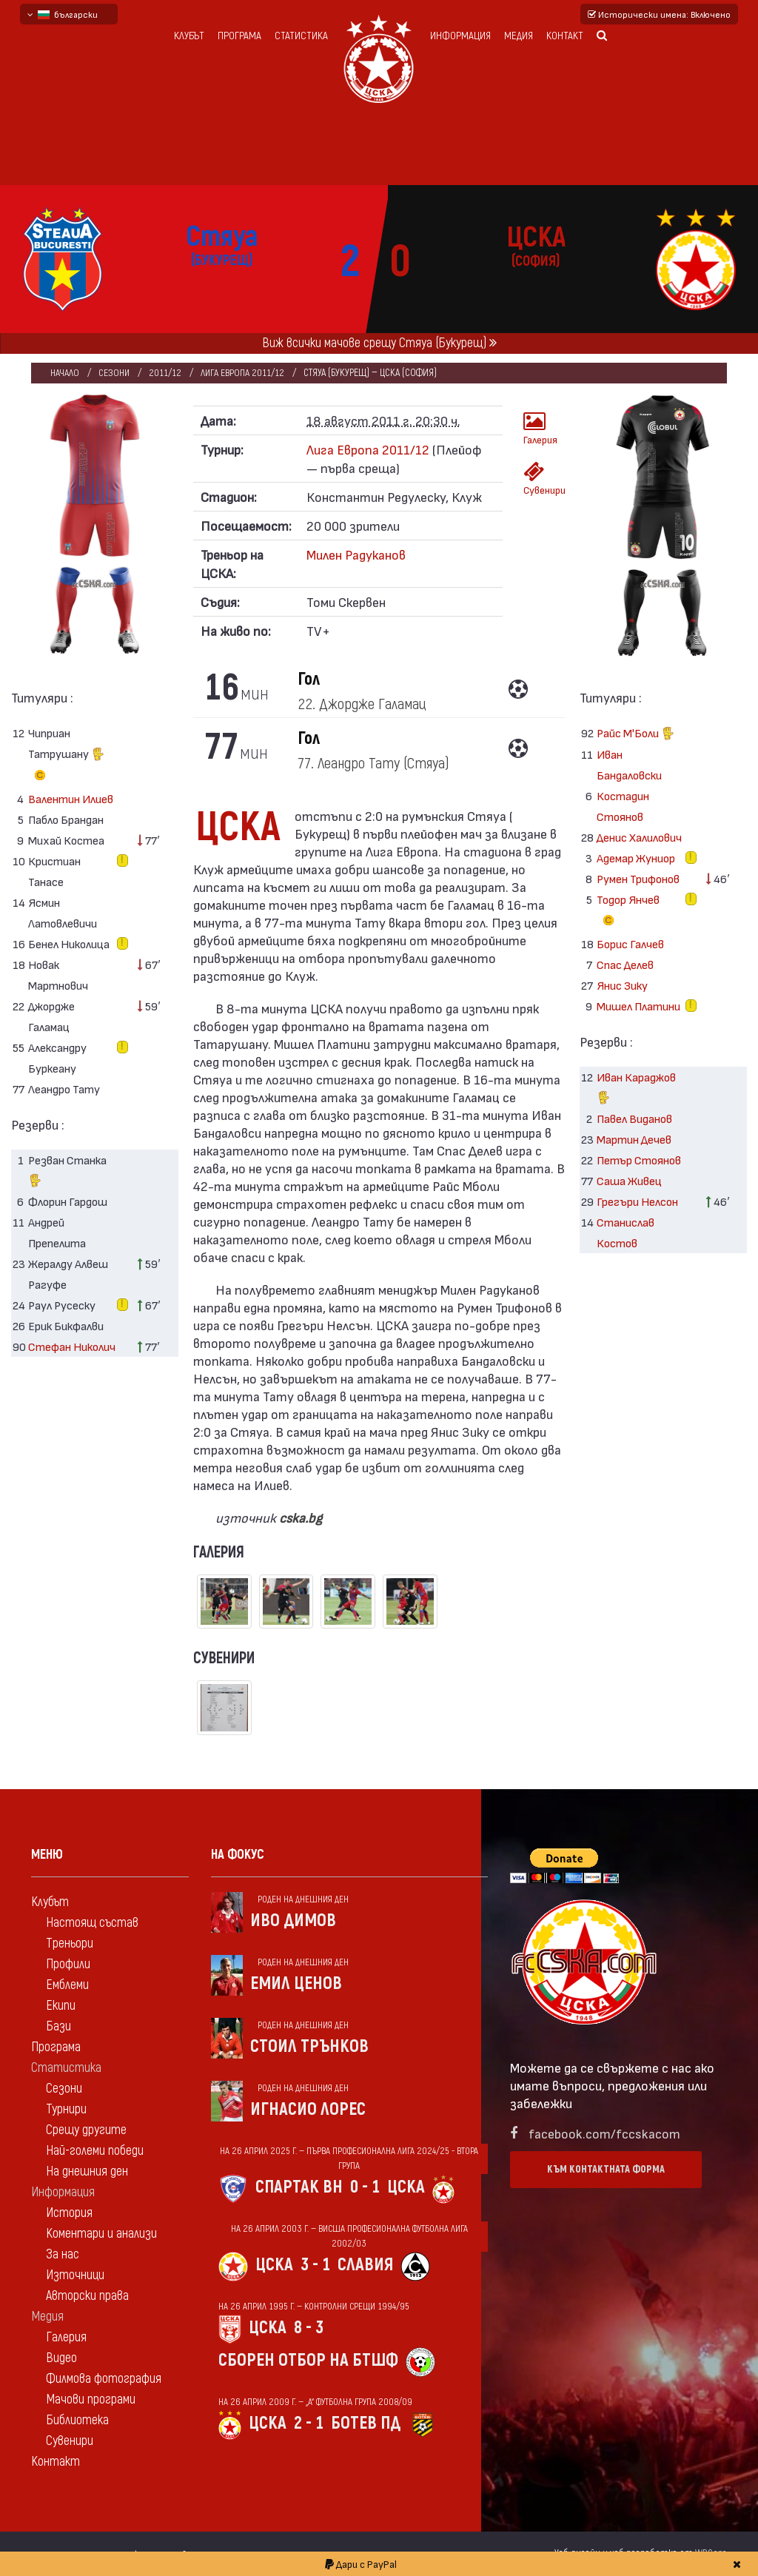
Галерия (538, 428)
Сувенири (538, 478)
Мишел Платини (638, 1006)
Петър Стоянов (639, 1160)
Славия (365, 2264)
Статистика (301, 36)
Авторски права (87, 2295)
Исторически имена (659, 14)
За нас (62, 2254)
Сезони (114, 372)
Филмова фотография (103, 2378)
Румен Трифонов (638, 878)
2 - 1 (308, 2423)
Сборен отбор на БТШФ (308, 2360)
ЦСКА (406, 2187)
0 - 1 (365, 2187)
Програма (239, 36)
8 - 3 (308, 2327)
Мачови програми (90, 2399)
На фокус (237, 1854)
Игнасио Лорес (308, 2109)
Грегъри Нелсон (637, 1201)
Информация (460, 36)
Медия (518, 36)
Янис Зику (622, 985)
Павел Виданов (634, 1118)
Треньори (69, 1943)
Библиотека (77, 2420)
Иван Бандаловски (629, 764)
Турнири (66, 2109)
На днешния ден (87, 2171)
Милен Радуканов (356, 554)
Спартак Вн (299, 2187)
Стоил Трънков (309, 2046)
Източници (75, 2275)
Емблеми (67, 1984)
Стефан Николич (71, 1346)
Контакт (564, 36)
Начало (64, 372)
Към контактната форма (606, 2169)
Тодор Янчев (628, 912)
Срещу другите (86, 2130)
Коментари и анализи (101, 2233)
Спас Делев (625, 964)
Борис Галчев (630, 943)
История (69, 2212)
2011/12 (166, 372)
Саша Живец (629, 1180)
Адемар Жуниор (636, 858)
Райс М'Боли (635, 734)
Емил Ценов (296, 1983)
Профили (68, 1964)
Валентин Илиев (70, 798)
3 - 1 (315, 2264)
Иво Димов (293, 1920)
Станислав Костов (625, 1232)
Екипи (61, 2005)
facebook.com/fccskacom (604, 2133)
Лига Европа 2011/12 (244, 372)
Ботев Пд (365, 2423)
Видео (61, 2358)
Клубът (189, 36)
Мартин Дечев (634, 1139)
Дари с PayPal (361, 2563)
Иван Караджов (636, 1089)
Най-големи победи (95, 2150)
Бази (58, 2026)
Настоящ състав (92, 1922)
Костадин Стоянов (623, 805)
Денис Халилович (639, 837)
